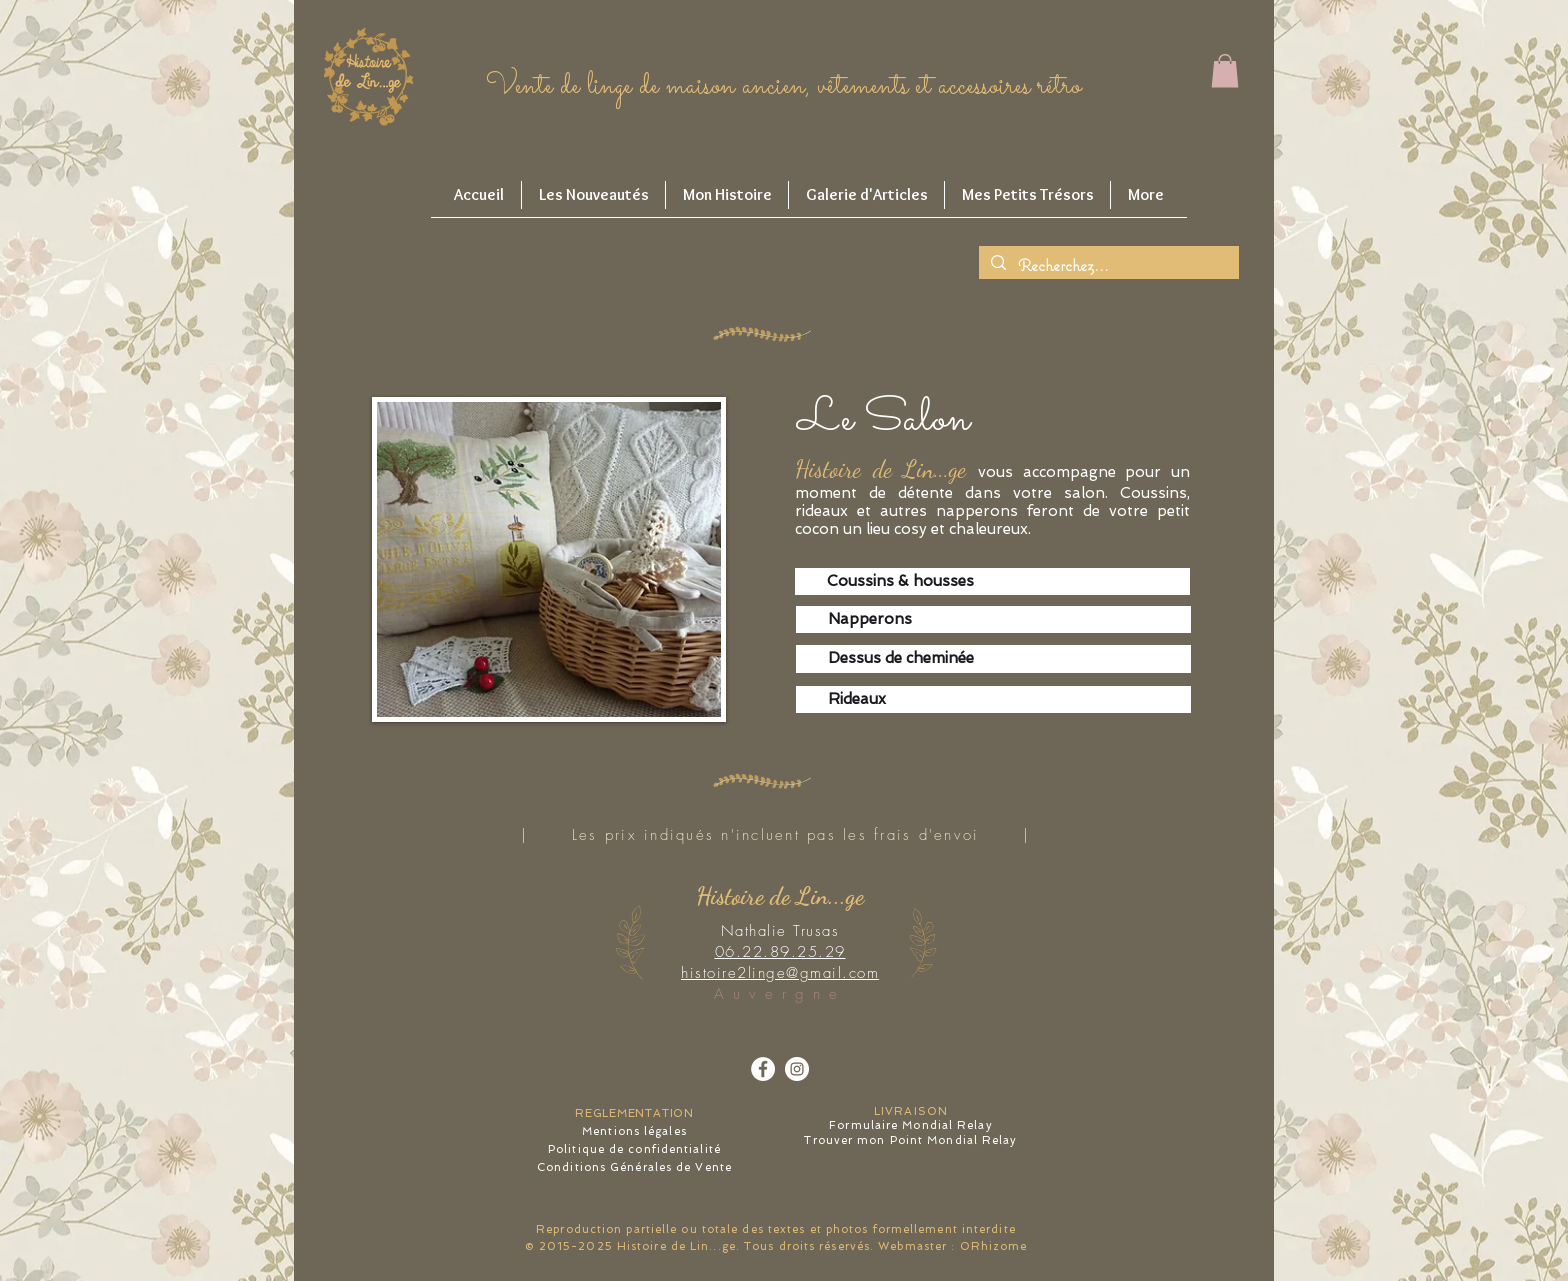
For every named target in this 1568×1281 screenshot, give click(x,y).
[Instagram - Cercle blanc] (797, 1069)
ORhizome (994, 1246)
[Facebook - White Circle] (763, 1069)
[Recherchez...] (1107, 266)
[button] (1225, 70)
